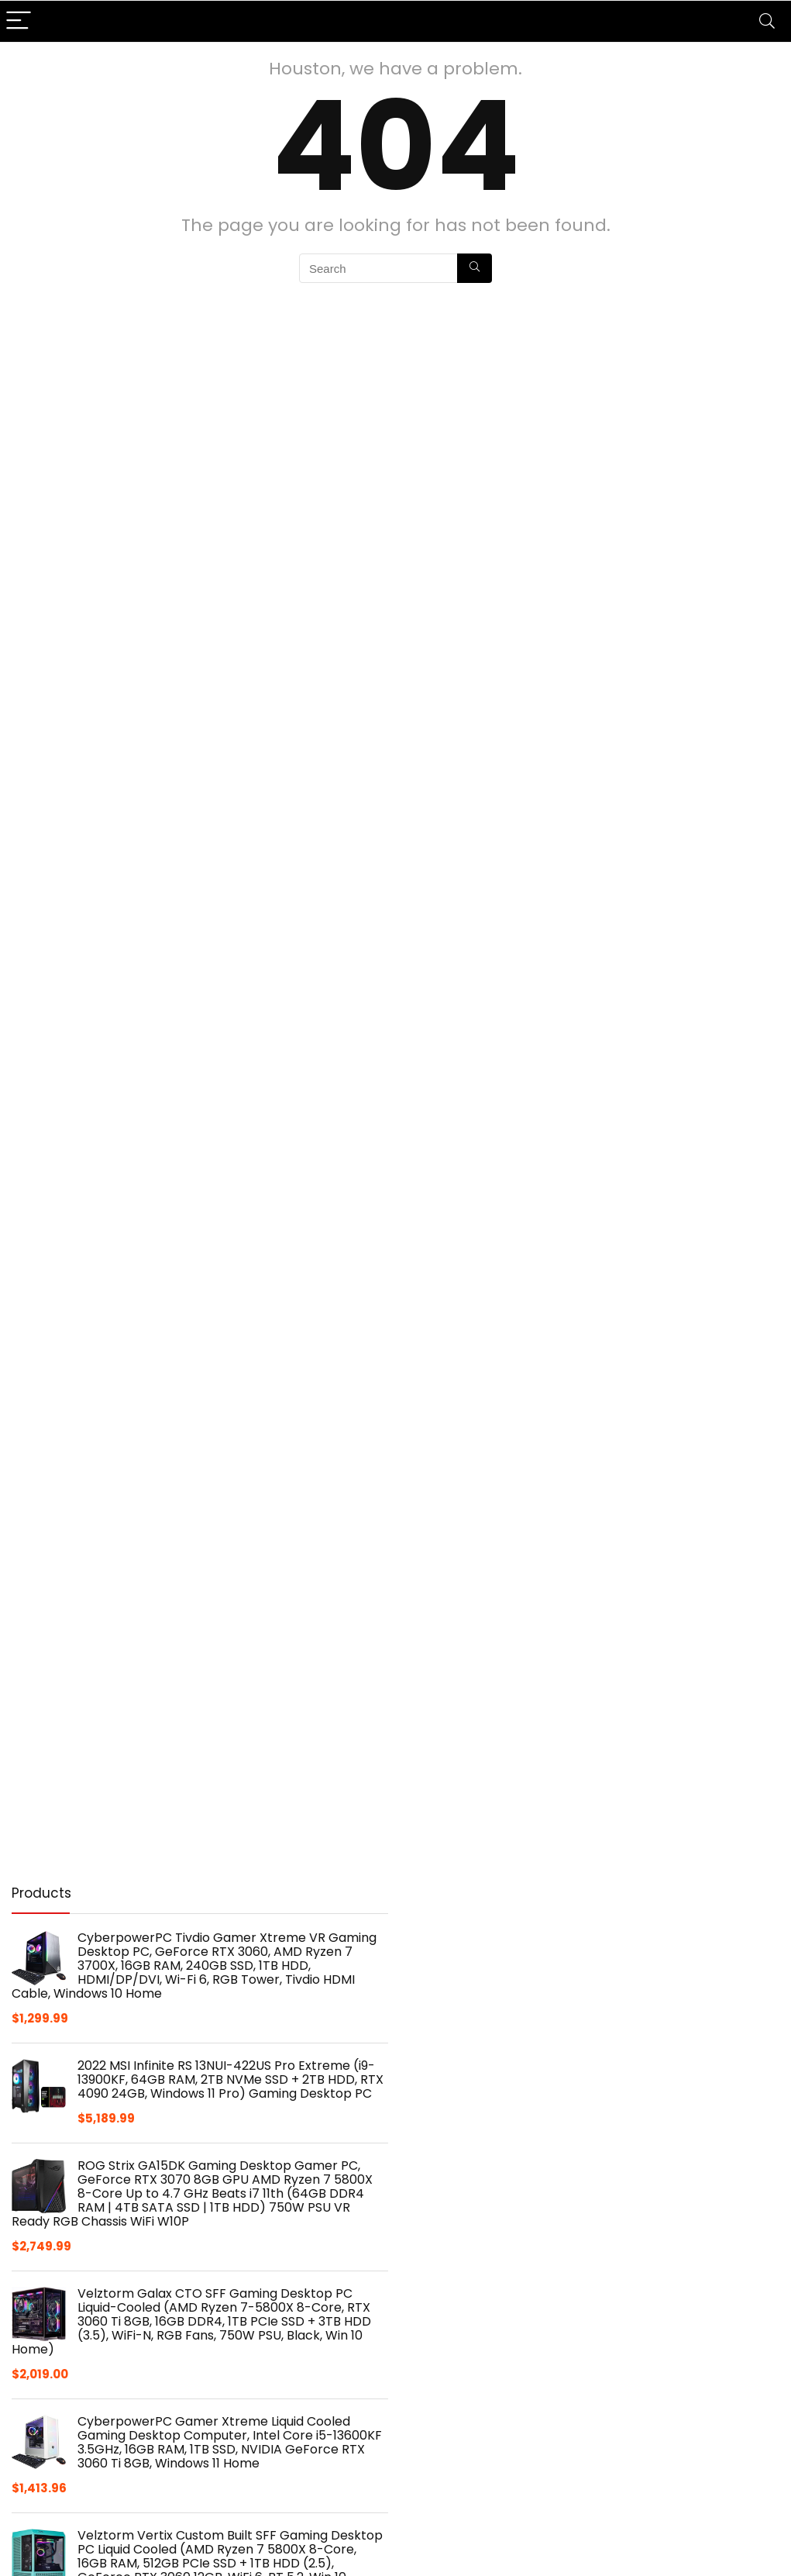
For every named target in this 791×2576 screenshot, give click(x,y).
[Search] (767, 21)
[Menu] (18, 21)
